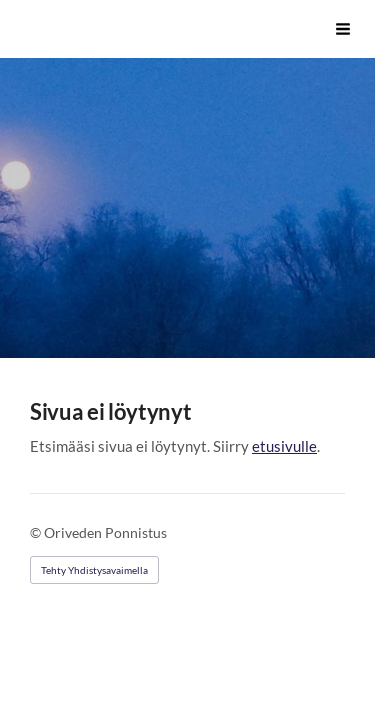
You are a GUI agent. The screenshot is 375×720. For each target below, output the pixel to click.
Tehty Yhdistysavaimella (94, 570)
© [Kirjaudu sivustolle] (37, 532)
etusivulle (284, 446)
